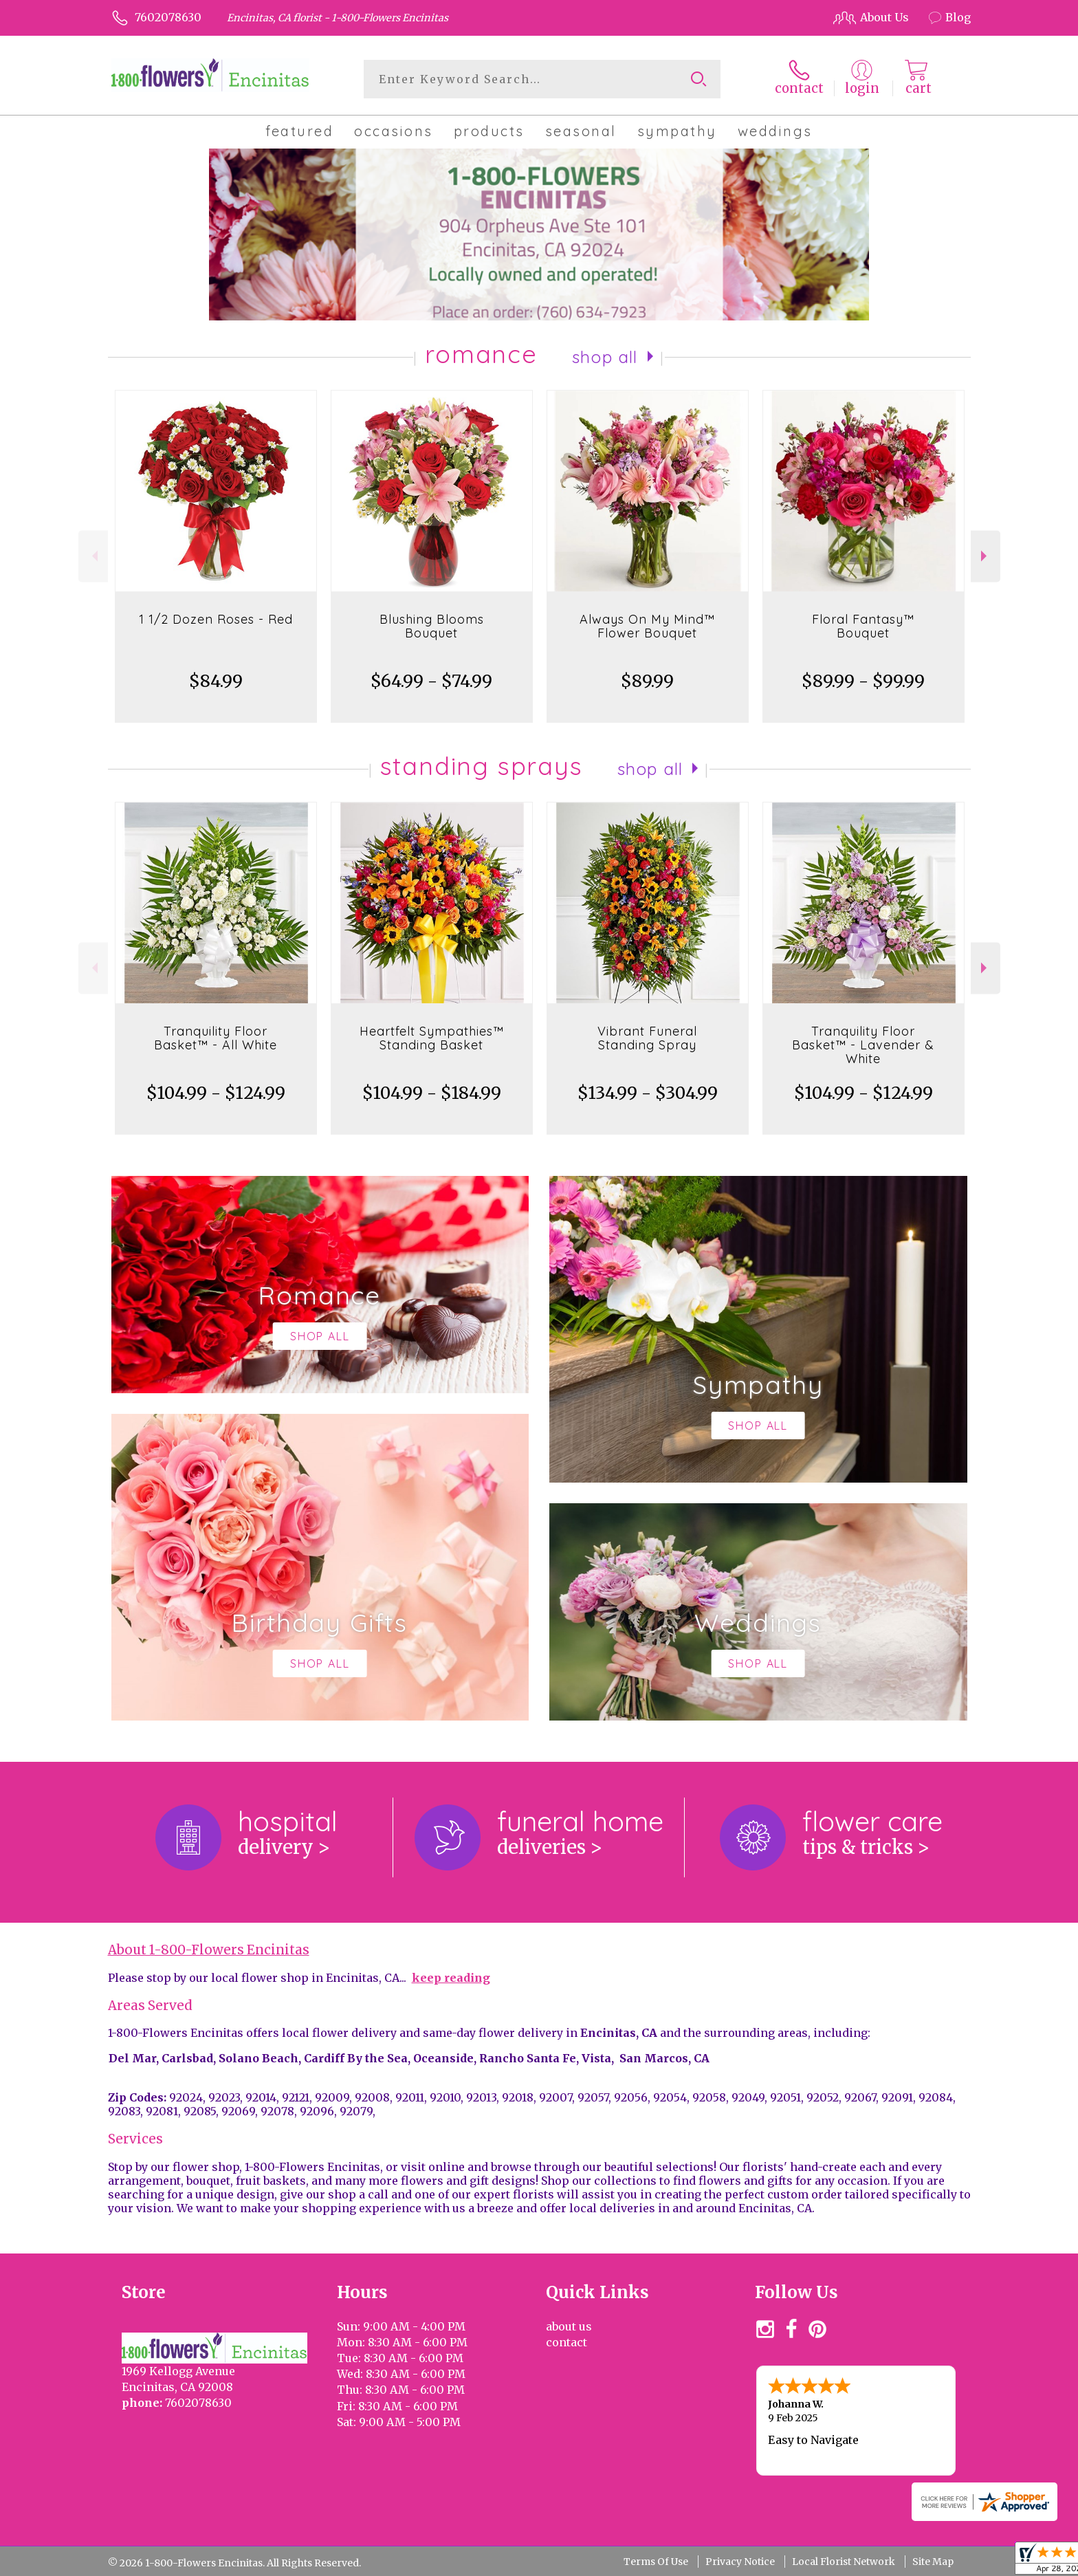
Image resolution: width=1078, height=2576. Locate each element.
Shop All (605, 357)
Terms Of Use (656, 2561)
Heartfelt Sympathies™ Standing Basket (432, 1038)
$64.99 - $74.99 (431, 681)
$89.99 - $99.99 (863, 681)
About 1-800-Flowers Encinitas (208, 1950)
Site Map (933, 2561)
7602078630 (168, 17)
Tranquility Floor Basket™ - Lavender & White (863, 1045)
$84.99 (216, 681)
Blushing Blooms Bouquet (432, 626)
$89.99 (647, 681)
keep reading (451, 1978)
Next (985, 556)
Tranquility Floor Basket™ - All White (215, 1038)
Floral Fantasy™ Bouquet (863, 626)
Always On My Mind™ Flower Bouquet (647, 626)
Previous (93, 556)
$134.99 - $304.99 (648, 1093)
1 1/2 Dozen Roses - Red (216, 619)
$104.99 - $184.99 (431, 1093)
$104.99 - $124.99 (215, 1093)
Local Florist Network (843, 2561)
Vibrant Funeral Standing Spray (647, 1038)
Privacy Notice (740, 2561)
